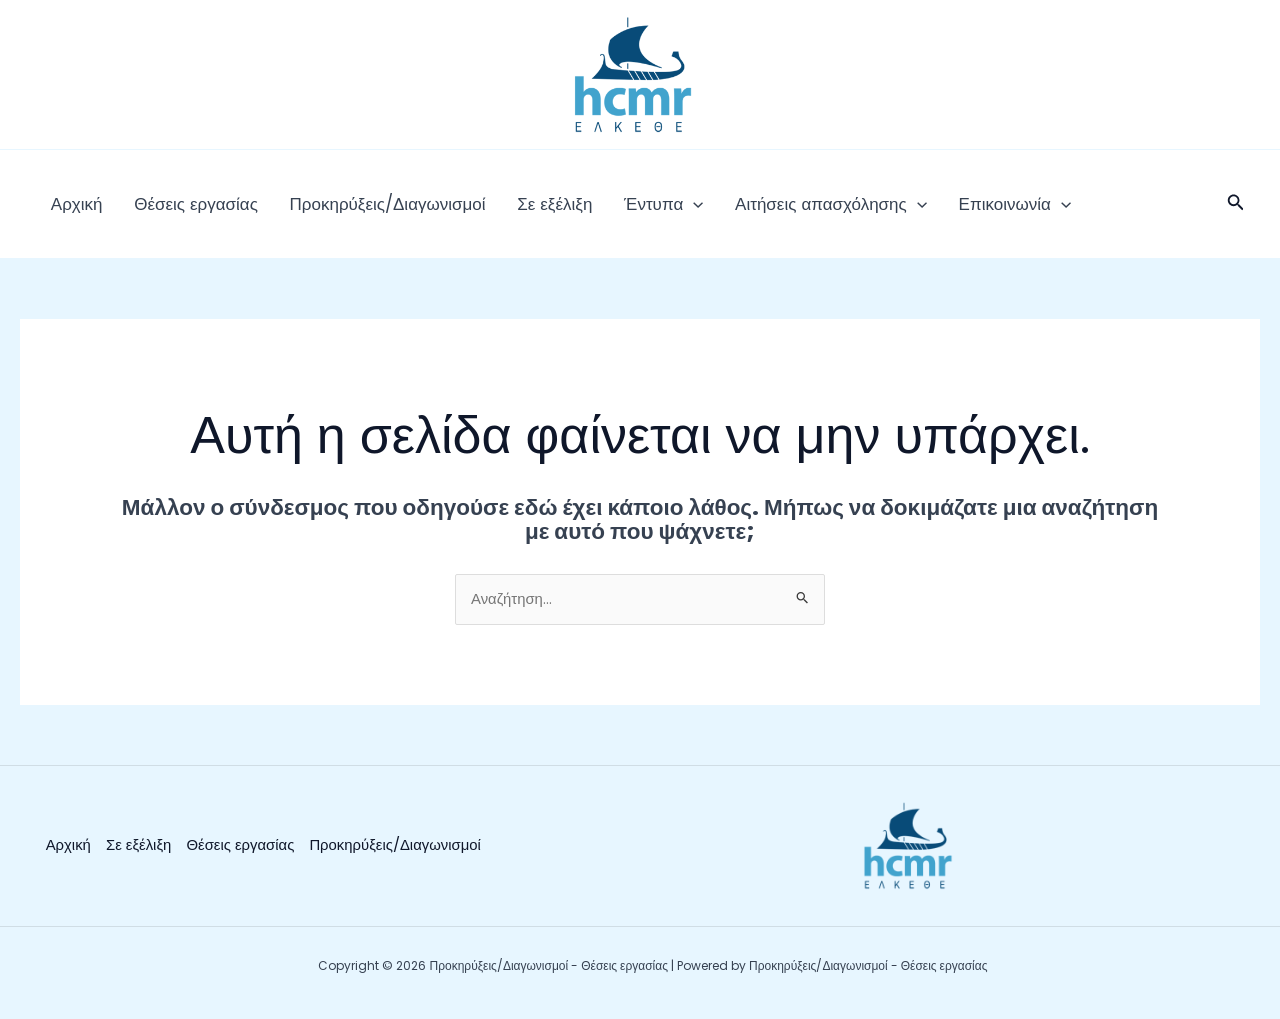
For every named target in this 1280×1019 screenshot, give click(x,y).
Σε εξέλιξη (513, 210)
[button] (641, 210)
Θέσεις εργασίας (179, 210)
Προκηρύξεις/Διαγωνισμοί (358, 210)
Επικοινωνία (939, 210)
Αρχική (71, 210)
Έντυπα (611, 210)
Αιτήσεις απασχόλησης (767, 210)
